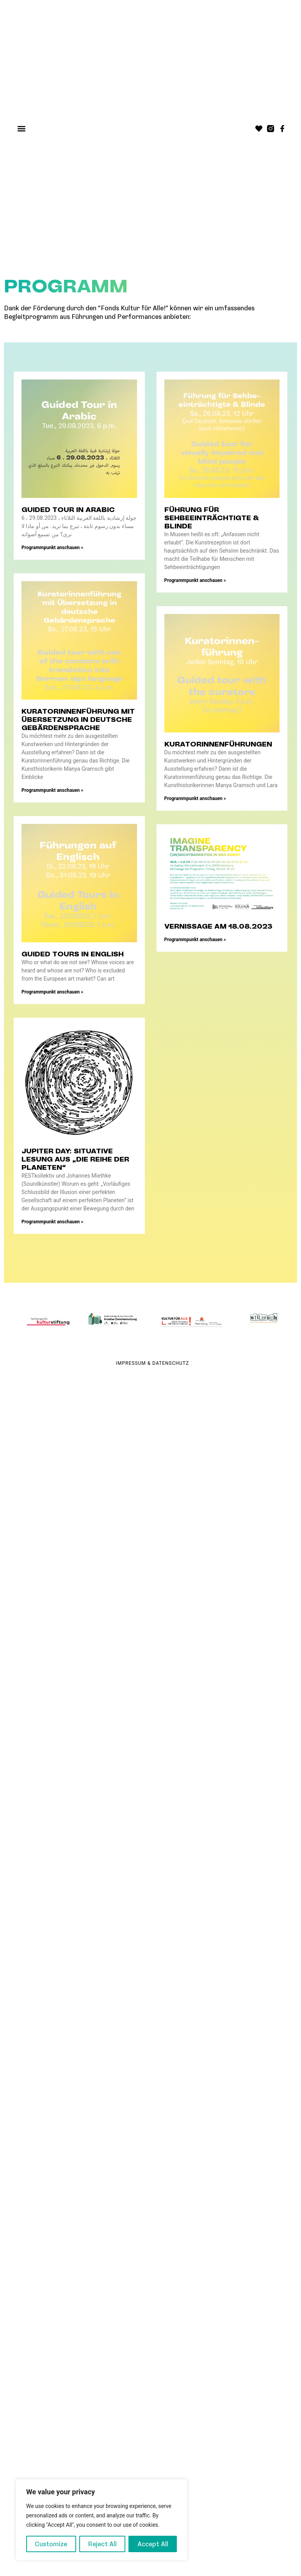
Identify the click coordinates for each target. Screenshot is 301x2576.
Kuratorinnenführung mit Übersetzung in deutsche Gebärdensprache (78, 719)
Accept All (152, 2544)
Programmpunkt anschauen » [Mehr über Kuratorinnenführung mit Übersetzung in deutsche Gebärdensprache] (52, 790)
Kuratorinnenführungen (218, 744)
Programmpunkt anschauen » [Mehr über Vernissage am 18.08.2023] (195, 939)
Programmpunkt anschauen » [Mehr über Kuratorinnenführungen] (195, 798)
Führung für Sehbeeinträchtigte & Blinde (211, 518)
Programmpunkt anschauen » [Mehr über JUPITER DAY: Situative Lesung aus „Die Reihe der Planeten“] (52, 1221)
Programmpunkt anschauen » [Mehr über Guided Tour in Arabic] (52, 547)
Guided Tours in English (72, 954)
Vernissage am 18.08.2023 (218, 926)
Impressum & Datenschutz (152, 1363)
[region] (101, 2519)
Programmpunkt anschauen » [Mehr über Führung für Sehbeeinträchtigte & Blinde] (195, 580)
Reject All (102, 2544)
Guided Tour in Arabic (68, 510)
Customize (51, 2544)
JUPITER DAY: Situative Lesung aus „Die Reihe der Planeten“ (75, 1159)
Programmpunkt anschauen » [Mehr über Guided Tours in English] (52, 992)
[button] (21, 128)
